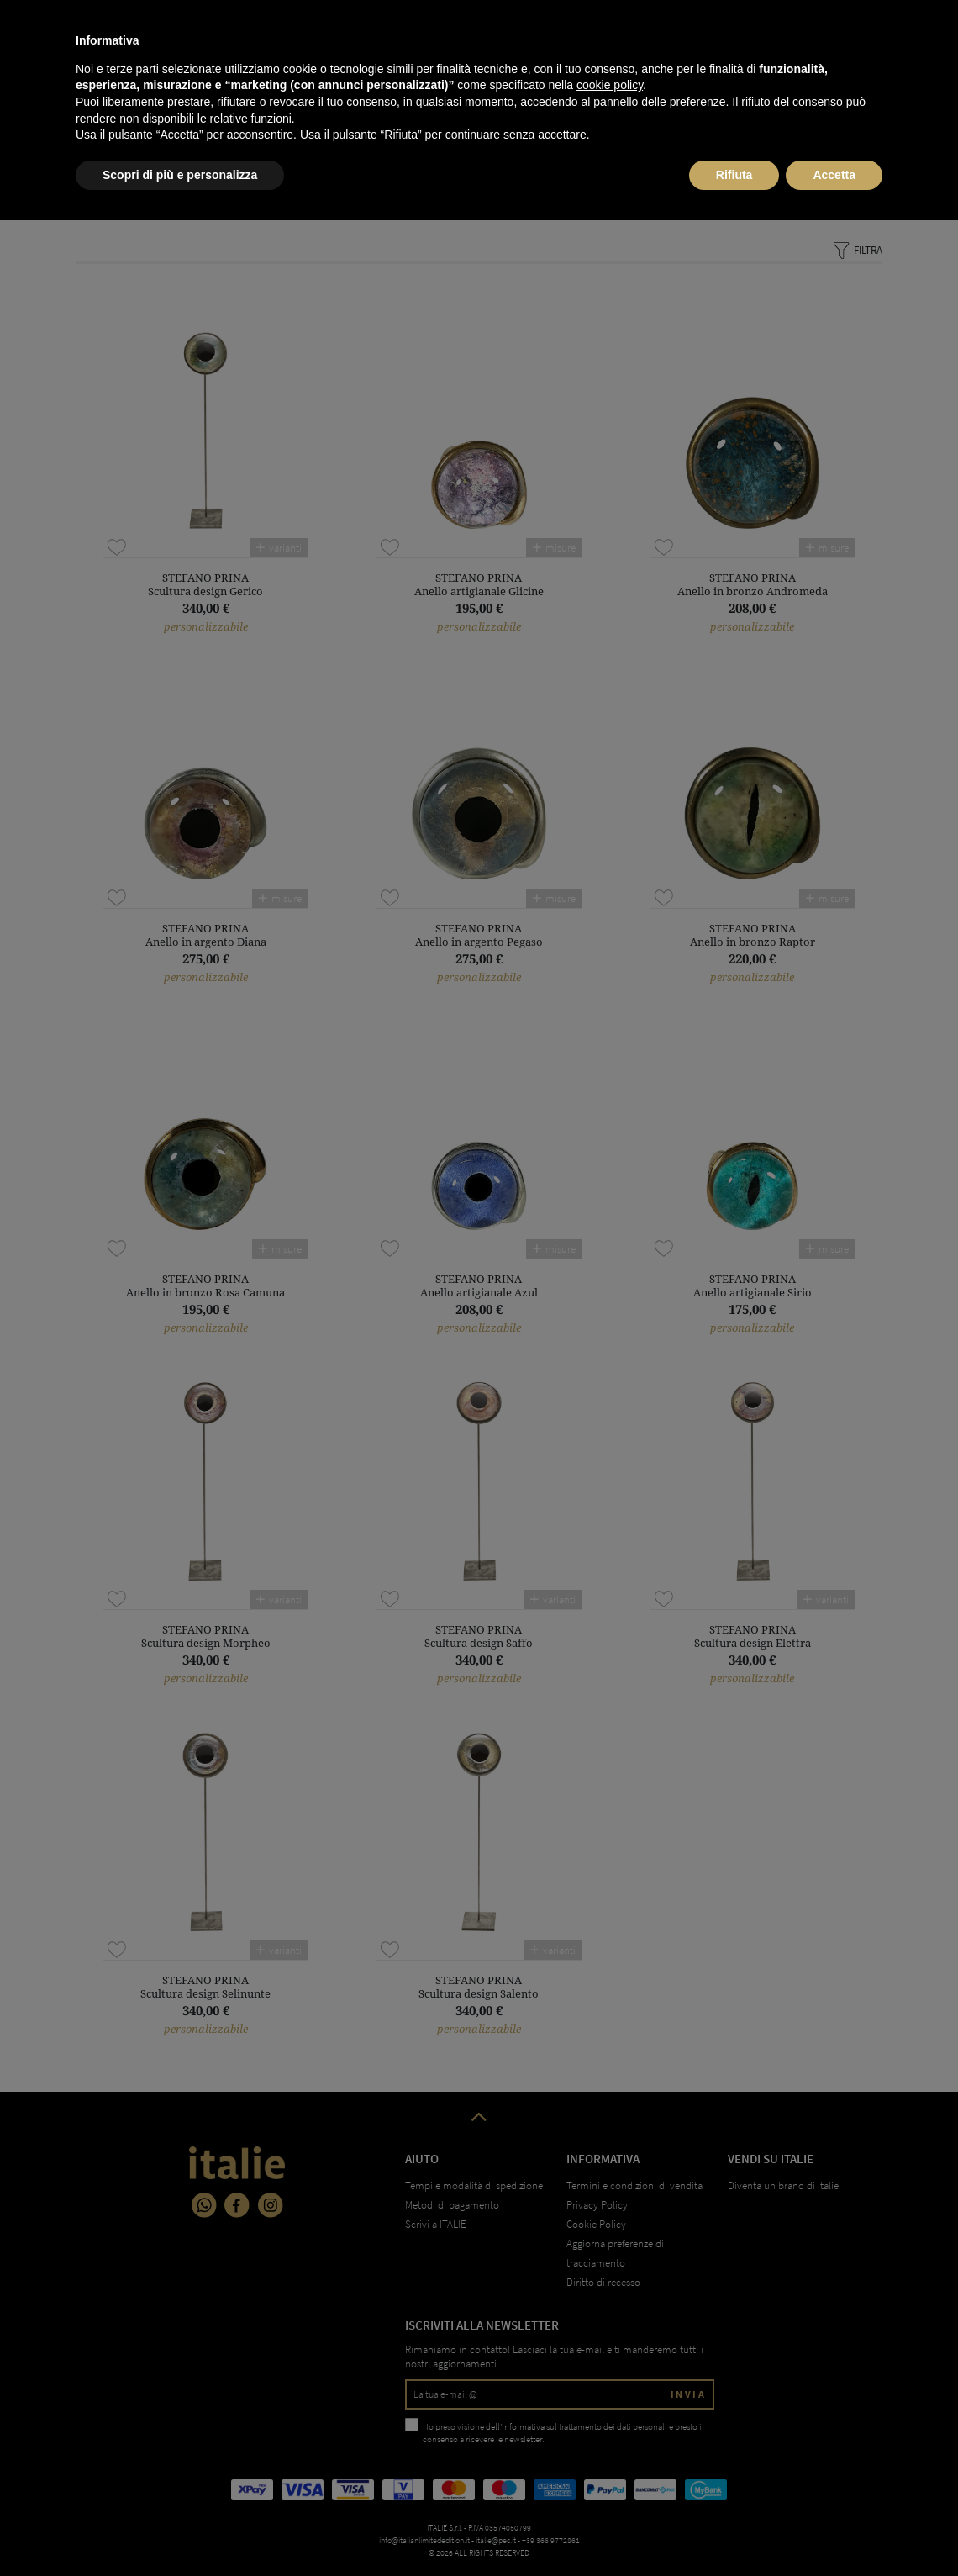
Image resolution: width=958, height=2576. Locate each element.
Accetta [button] (834, 2529)
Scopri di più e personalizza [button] (180, 2529)
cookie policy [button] (609, 2440)
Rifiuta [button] (734, 2529)
